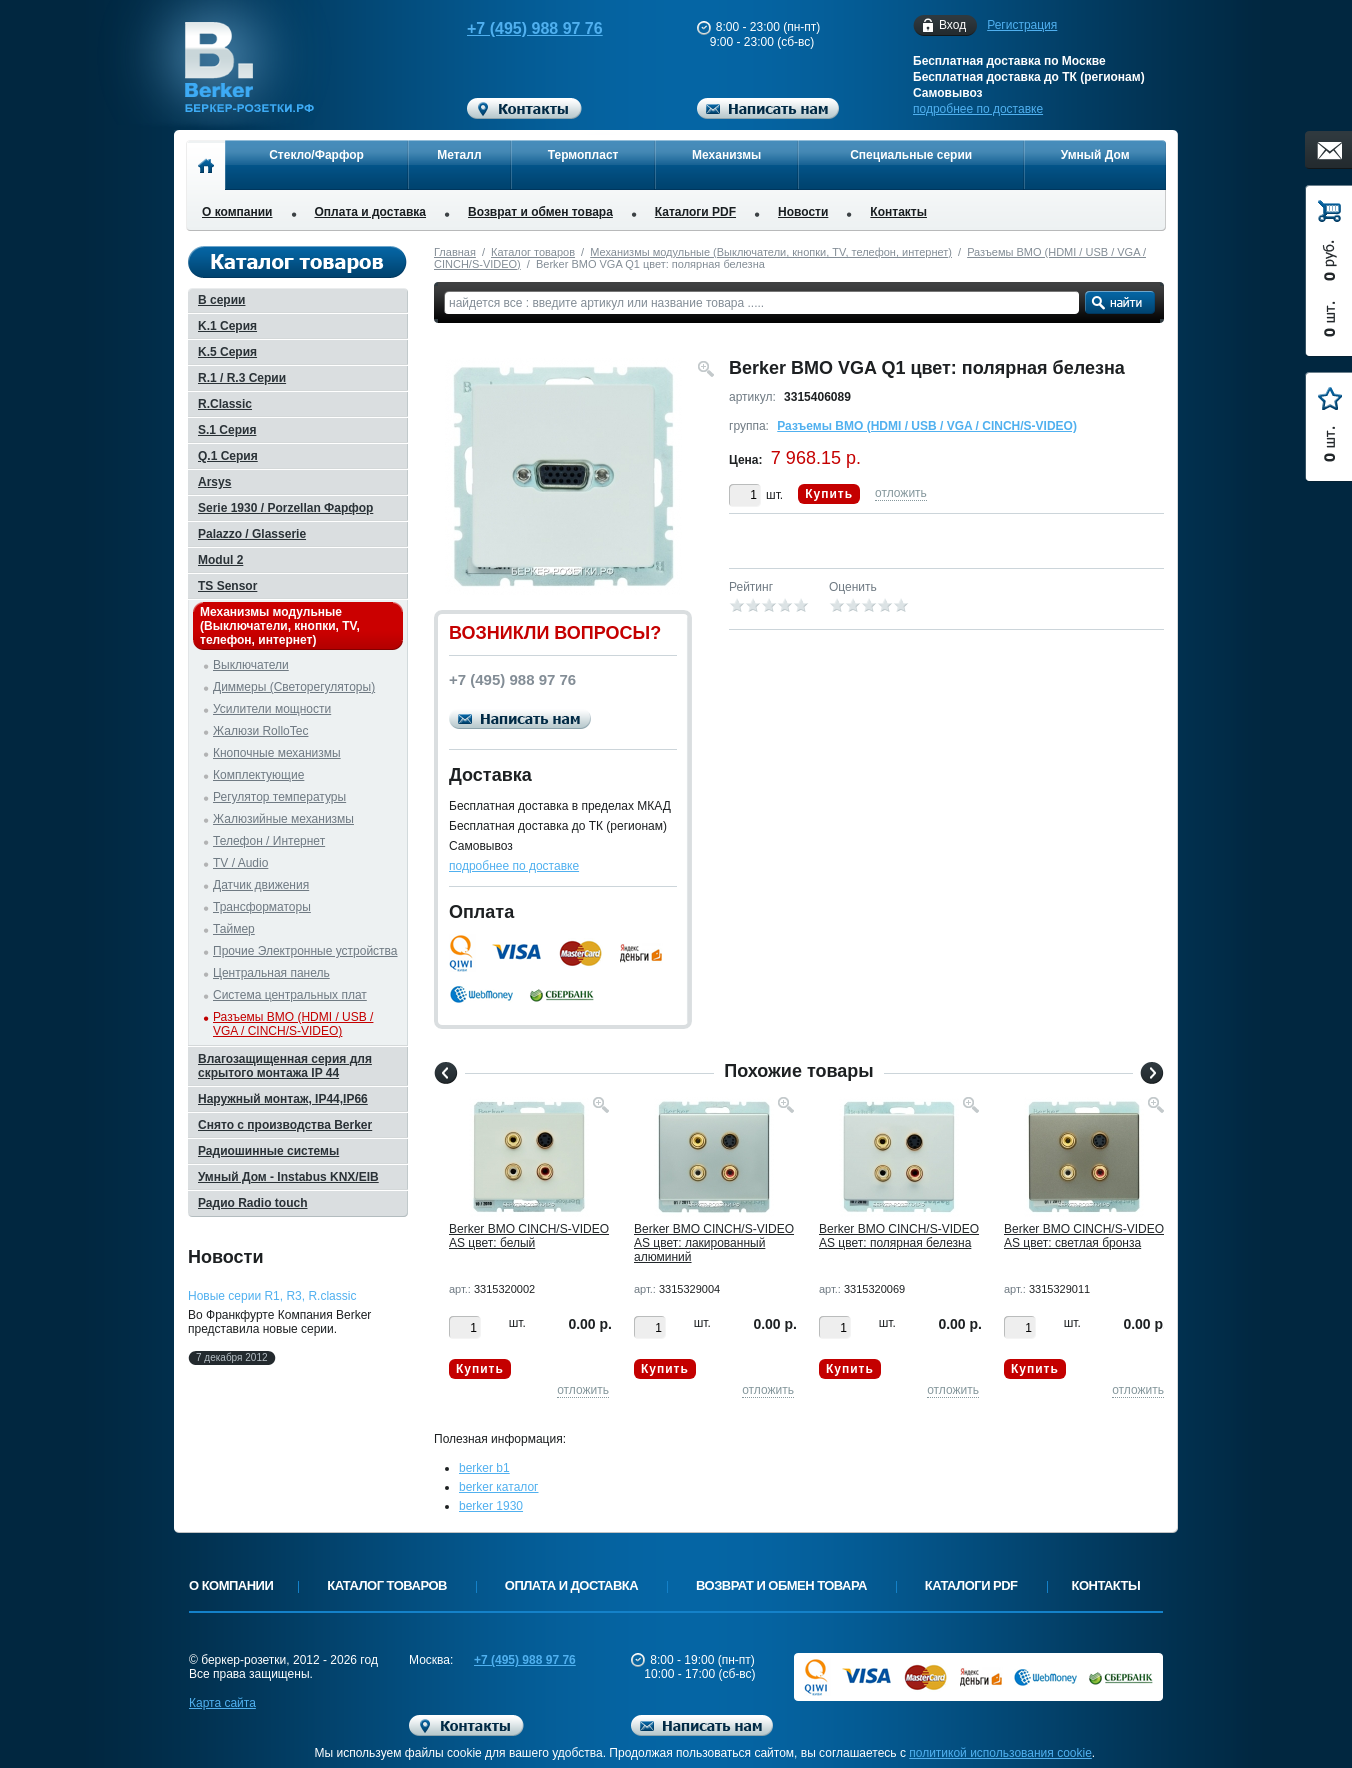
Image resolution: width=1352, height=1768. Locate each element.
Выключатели (251, 665)
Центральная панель (271, 973)
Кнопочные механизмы (277, 753)
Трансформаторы (262, 907)
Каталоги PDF (695, 212)
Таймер (234, 929)
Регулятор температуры (279, 797)
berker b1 (484, 1468)
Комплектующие (258, 775)
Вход (952, 25)
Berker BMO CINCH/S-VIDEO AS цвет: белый (529, 1236)
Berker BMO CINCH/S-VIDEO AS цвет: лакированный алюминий (714, 1243)
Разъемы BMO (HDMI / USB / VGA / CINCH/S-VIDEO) (927, 426)
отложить (901, 493)
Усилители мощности (272, 709)
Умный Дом (1095, 155)
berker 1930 (491, 1506)
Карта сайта (222, 1703)
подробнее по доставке (978, 109)
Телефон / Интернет (269, 841)
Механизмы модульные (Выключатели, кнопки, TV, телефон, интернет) (771, 252)
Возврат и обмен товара (540, 212)
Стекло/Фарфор (316, 155)
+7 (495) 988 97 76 (516, 28)
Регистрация (1022, 25)
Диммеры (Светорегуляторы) (294, 687)
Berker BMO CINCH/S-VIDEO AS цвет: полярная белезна (899, 1236)
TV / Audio (240, 863)
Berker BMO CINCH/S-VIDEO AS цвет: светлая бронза (1084, 1236)
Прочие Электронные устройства (305, 951)
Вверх (1241, 1705)
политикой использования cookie (1000, 1753)
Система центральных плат (290, 995)
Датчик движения (261, 885)
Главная (455, 252)
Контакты (898, 212)
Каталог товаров (533, 252)
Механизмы (726, 155)
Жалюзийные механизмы (283, 819)
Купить (829, 494)
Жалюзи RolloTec (260, 731)
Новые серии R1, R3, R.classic (272, 1296)
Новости (803, 212)
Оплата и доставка (371, 212)
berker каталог (499, 1487)
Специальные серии (911, 155)
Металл (459, 155)
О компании (237, 212)
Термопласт (583, 155)
